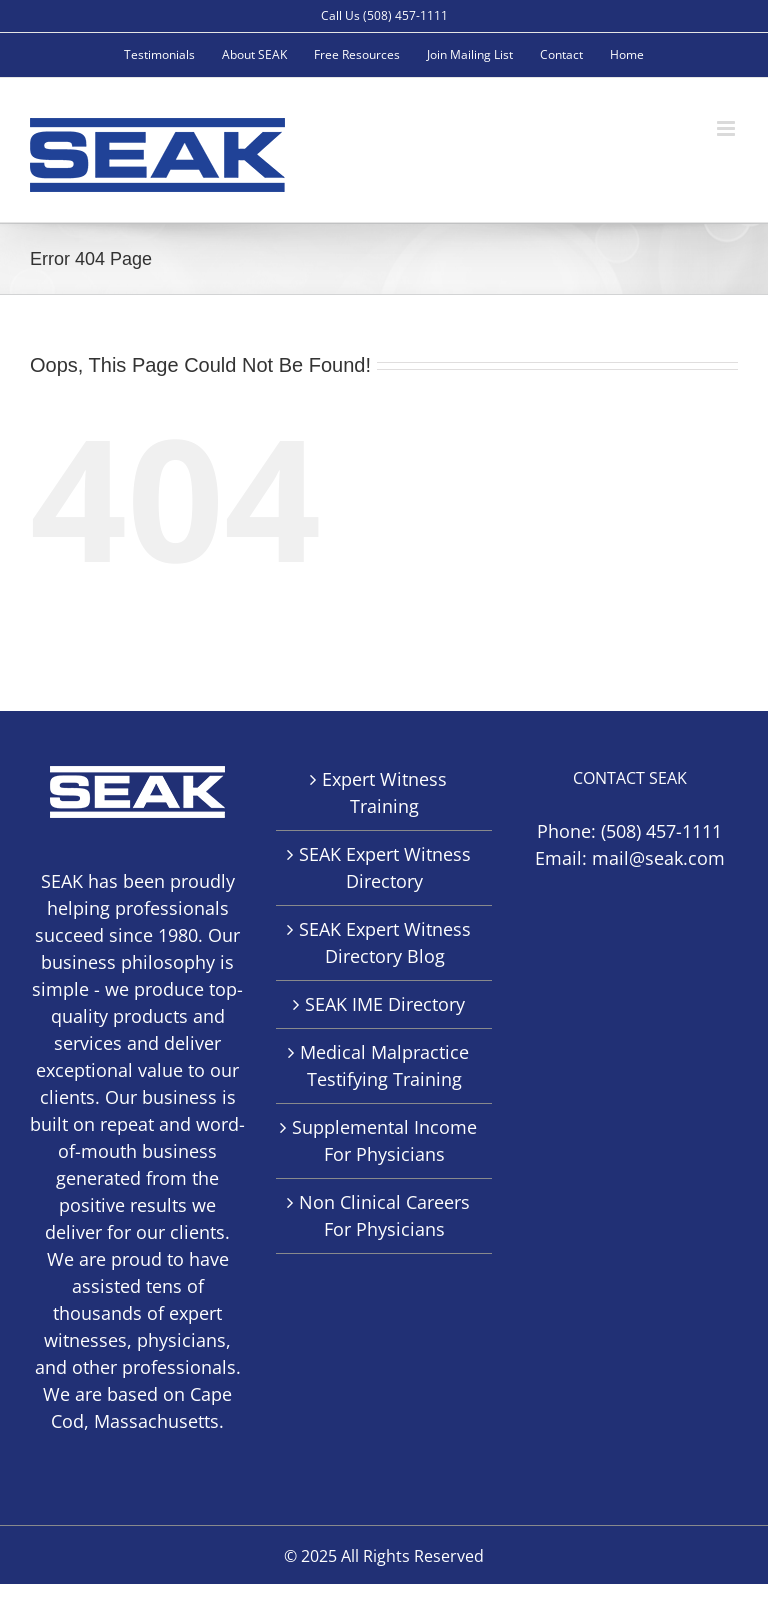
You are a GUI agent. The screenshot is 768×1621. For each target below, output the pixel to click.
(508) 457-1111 (661, 831)
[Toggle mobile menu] (727, 128)
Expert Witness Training (384, 792)
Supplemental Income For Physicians (384, 1140)
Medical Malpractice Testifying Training (384, 1065)
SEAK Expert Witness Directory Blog (385, 942)
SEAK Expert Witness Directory (385, 867)
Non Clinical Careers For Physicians (384, 1215)
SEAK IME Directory (385, 1004)
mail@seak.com (658, 858)
